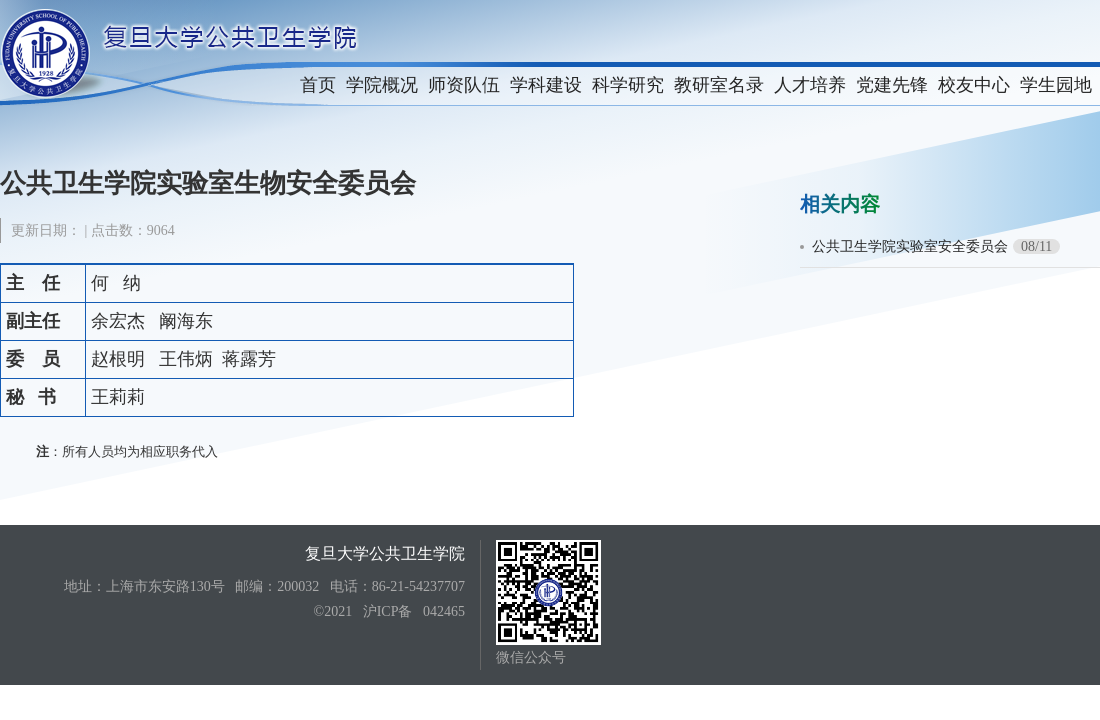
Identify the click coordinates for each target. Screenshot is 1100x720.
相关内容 (840, 204)
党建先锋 (892, 85)
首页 (318, 85)
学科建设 (546, 85)
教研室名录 (719, 85)
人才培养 (810, 85)
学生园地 (1056, 85)
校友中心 (974, 85)
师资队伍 (464, 85)
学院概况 (382, 85)
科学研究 (628, 85)
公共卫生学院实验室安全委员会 (910, 246)
